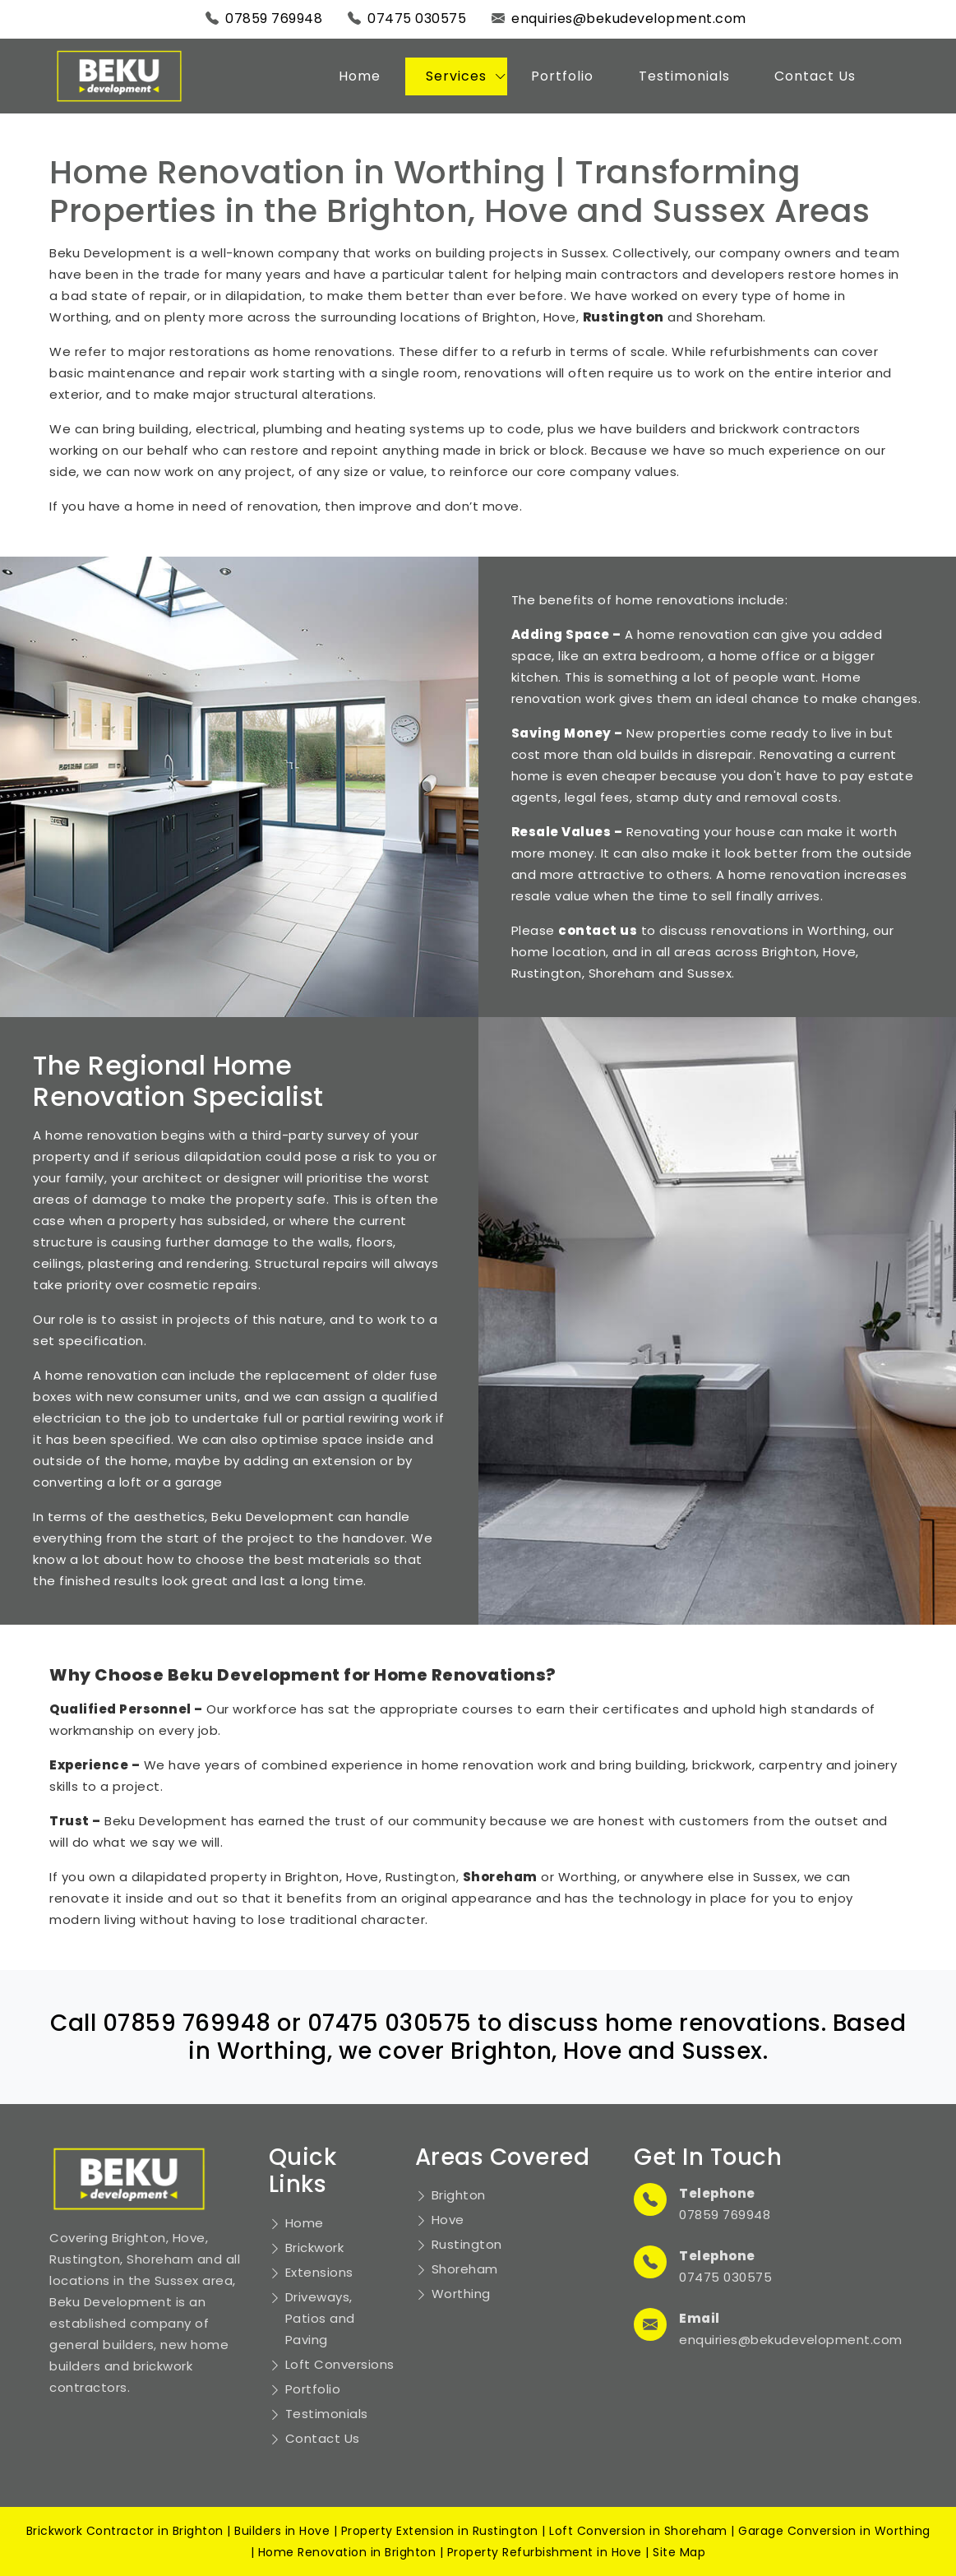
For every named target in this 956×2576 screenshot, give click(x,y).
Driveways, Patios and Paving (320, 2318)
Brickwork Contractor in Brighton (125, 2531)
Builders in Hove (282, 2531)
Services (456, 76)
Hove (448, 2219)
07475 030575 (416, 18)
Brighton (459, 2195)
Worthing (461, 2293)
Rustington (467, 2244)
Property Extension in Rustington (439, 2531)
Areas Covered (502, 2157)
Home (360, 76)
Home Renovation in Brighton (347, 2552)
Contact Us (815, 76)
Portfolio (562, 76)
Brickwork (314, 2247)
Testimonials (684, 76)
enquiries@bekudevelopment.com (628, 18)
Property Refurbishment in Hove (544, 2552)
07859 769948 (273, 18)
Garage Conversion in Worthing (834, 2531)
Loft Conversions (340, 2364)
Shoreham (465, 2269)
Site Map (679, 2552)
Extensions (319, 2272)
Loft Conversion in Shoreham (638, 2531)
